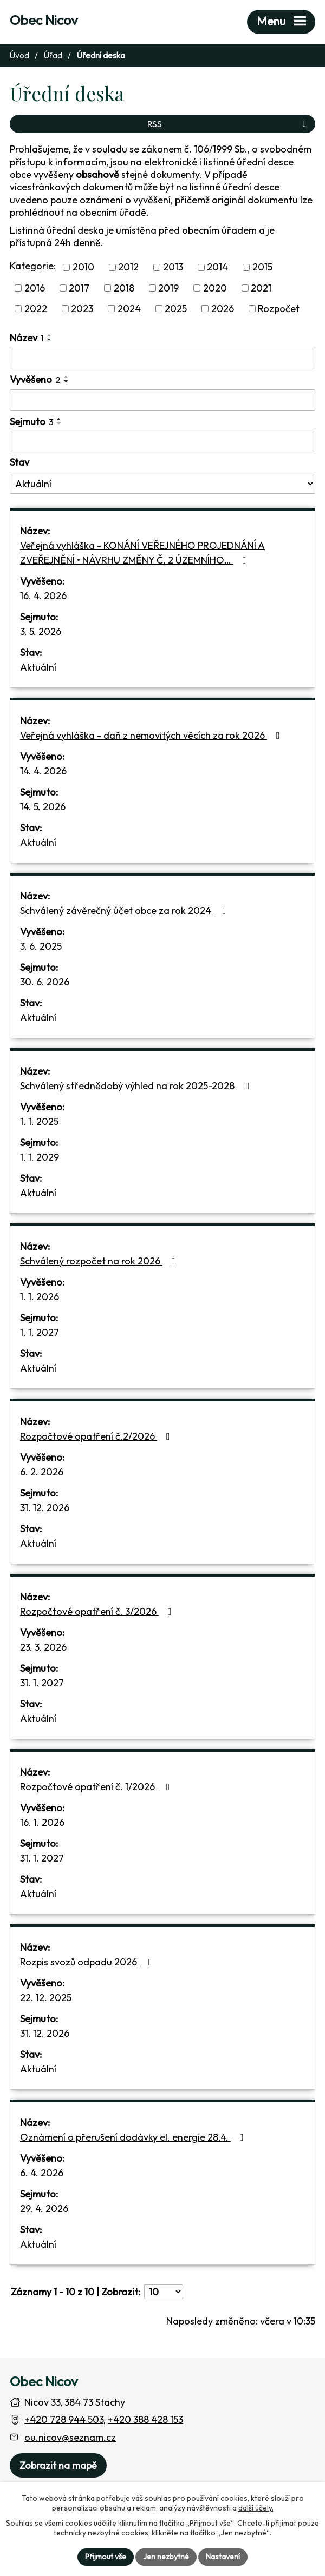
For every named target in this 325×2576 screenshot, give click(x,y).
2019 (168, 288)
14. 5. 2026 (43, 806)
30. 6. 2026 (44, 982)
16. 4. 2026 (43, 596)
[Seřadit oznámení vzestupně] (50, 335)
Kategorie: (33, 266)
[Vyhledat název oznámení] (162, 357)
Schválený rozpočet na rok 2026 (100, 1261)
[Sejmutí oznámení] (162, 441)
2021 (261, 288)
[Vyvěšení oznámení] (162, 400)
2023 (82, 308)
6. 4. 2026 (41, 2173)
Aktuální (38, 667)
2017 (79, 288)
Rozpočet (279, 308)
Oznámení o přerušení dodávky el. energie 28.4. (134, 2137)
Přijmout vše (105, 2556)
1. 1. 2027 (39, 1332)
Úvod (19, 55)
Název (27, 338)
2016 (34, 288)
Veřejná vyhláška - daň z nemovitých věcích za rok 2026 (152, 735)
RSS (228, 123)
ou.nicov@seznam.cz (70, 2437)
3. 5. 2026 (40, 631)
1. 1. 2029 (39, 1157)
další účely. (256, 2508)
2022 (35, 308)
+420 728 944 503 (63, 2419)
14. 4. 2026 (43, 771)
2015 (262, 267)
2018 (124, 288)
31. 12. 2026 (44, 1507)
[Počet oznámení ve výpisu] (163, 2291)
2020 (215, 288)
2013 (173, 267)
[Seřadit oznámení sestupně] (50, 339)
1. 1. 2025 (39, 1121)
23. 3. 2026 (43, 1647)
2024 (129, 308)
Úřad (53, 55)
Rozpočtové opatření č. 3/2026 (98, 1611)
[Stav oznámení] (162, 484)
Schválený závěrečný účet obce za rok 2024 (125, 910)
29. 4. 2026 (44, 2208)
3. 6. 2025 (41, 946)
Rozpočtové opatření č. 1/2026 (97, 1786)
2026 (222, 308)
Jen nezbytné (166, 2556)
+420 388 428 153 (145, 2419)
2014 (217, 267)
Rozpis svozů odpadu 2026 (88, 1962)
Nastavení (223, 2556)
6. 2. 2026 (41, 1472)
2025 (176, 308)
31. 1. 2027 (42, 1683)
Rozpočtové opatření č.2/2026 (97, 1436)
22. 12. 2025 (46, 1997)
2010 (83, 267)
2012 (128, 267)
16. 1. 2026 (42, 1822)
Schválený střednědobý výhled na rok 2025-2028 (137, 1086)
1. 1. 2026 (39, 1296)
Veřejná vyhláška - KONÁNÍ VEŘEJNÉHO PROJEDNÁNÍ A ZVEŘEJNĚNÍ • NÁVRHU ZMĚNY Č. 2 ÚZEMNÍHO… (142, 552)
